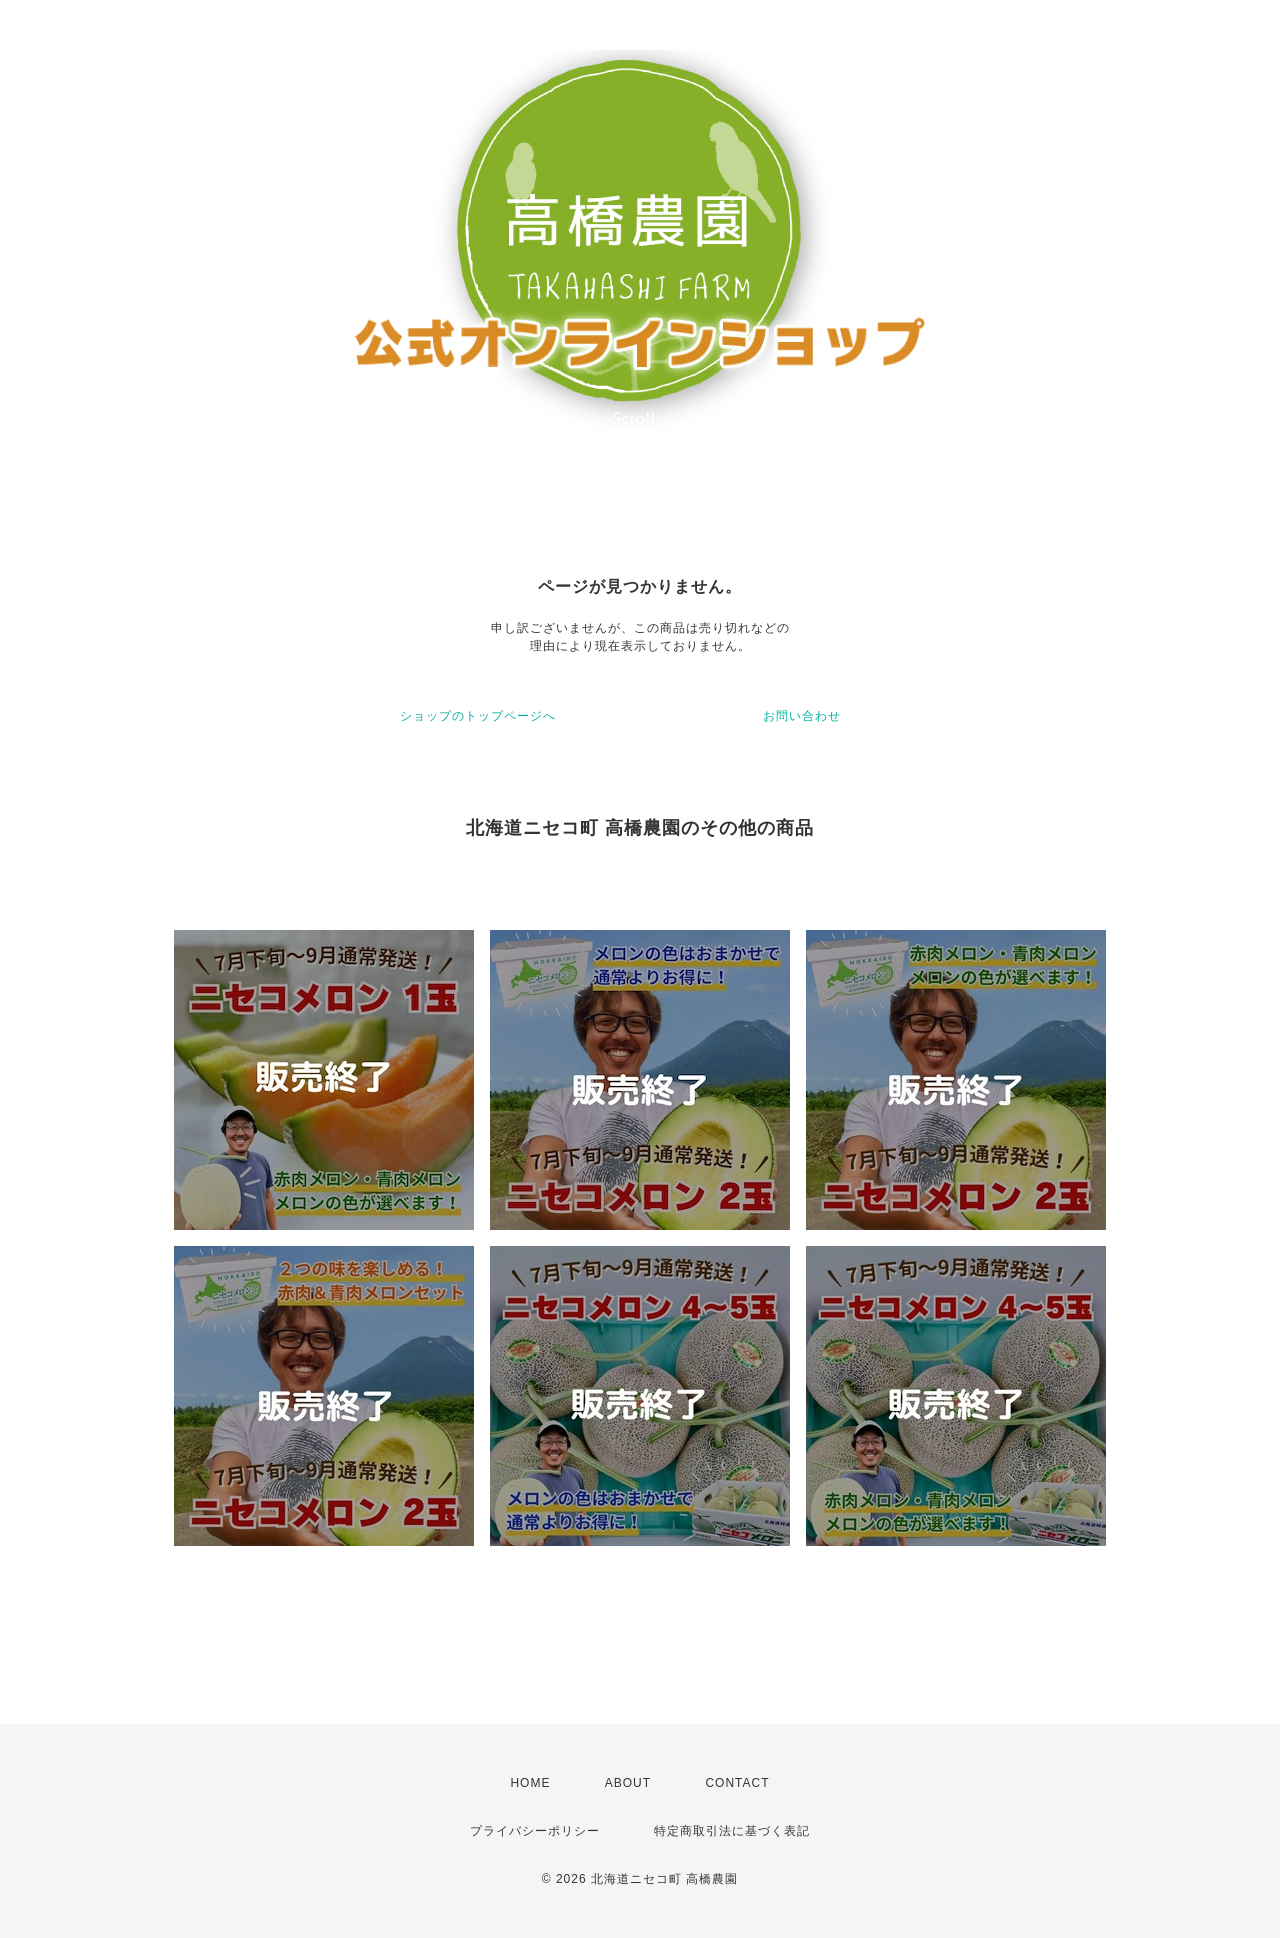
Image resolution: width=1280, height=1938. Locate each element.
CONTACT (737, 1783)
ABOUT (628, 1783)
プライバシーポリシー (535, 1831)
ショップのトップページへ (478, 716)
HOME (530, 1783)
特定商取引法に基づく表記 (732, 1831)
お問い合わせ (802, 716)
